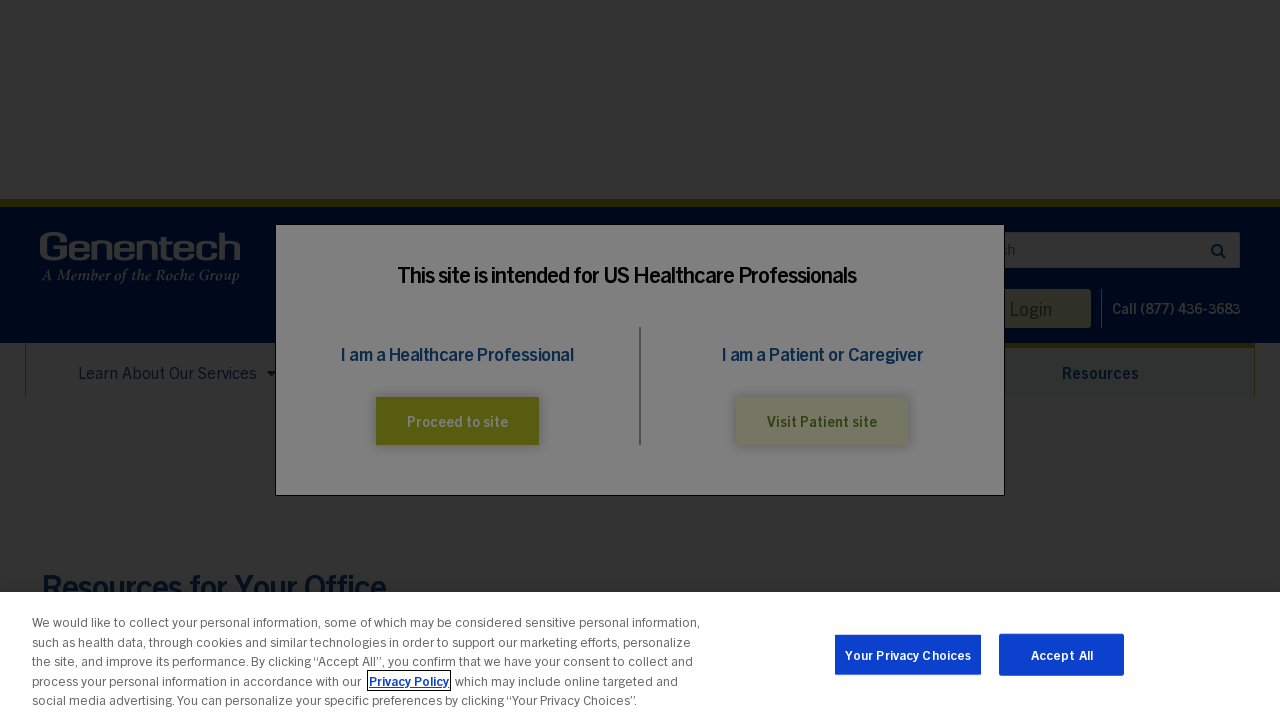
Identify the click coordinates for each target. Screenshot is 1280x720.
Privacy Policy (409, 680)
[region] (640, 656)
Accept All (1062, 654)
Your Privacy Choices (908, 654)
